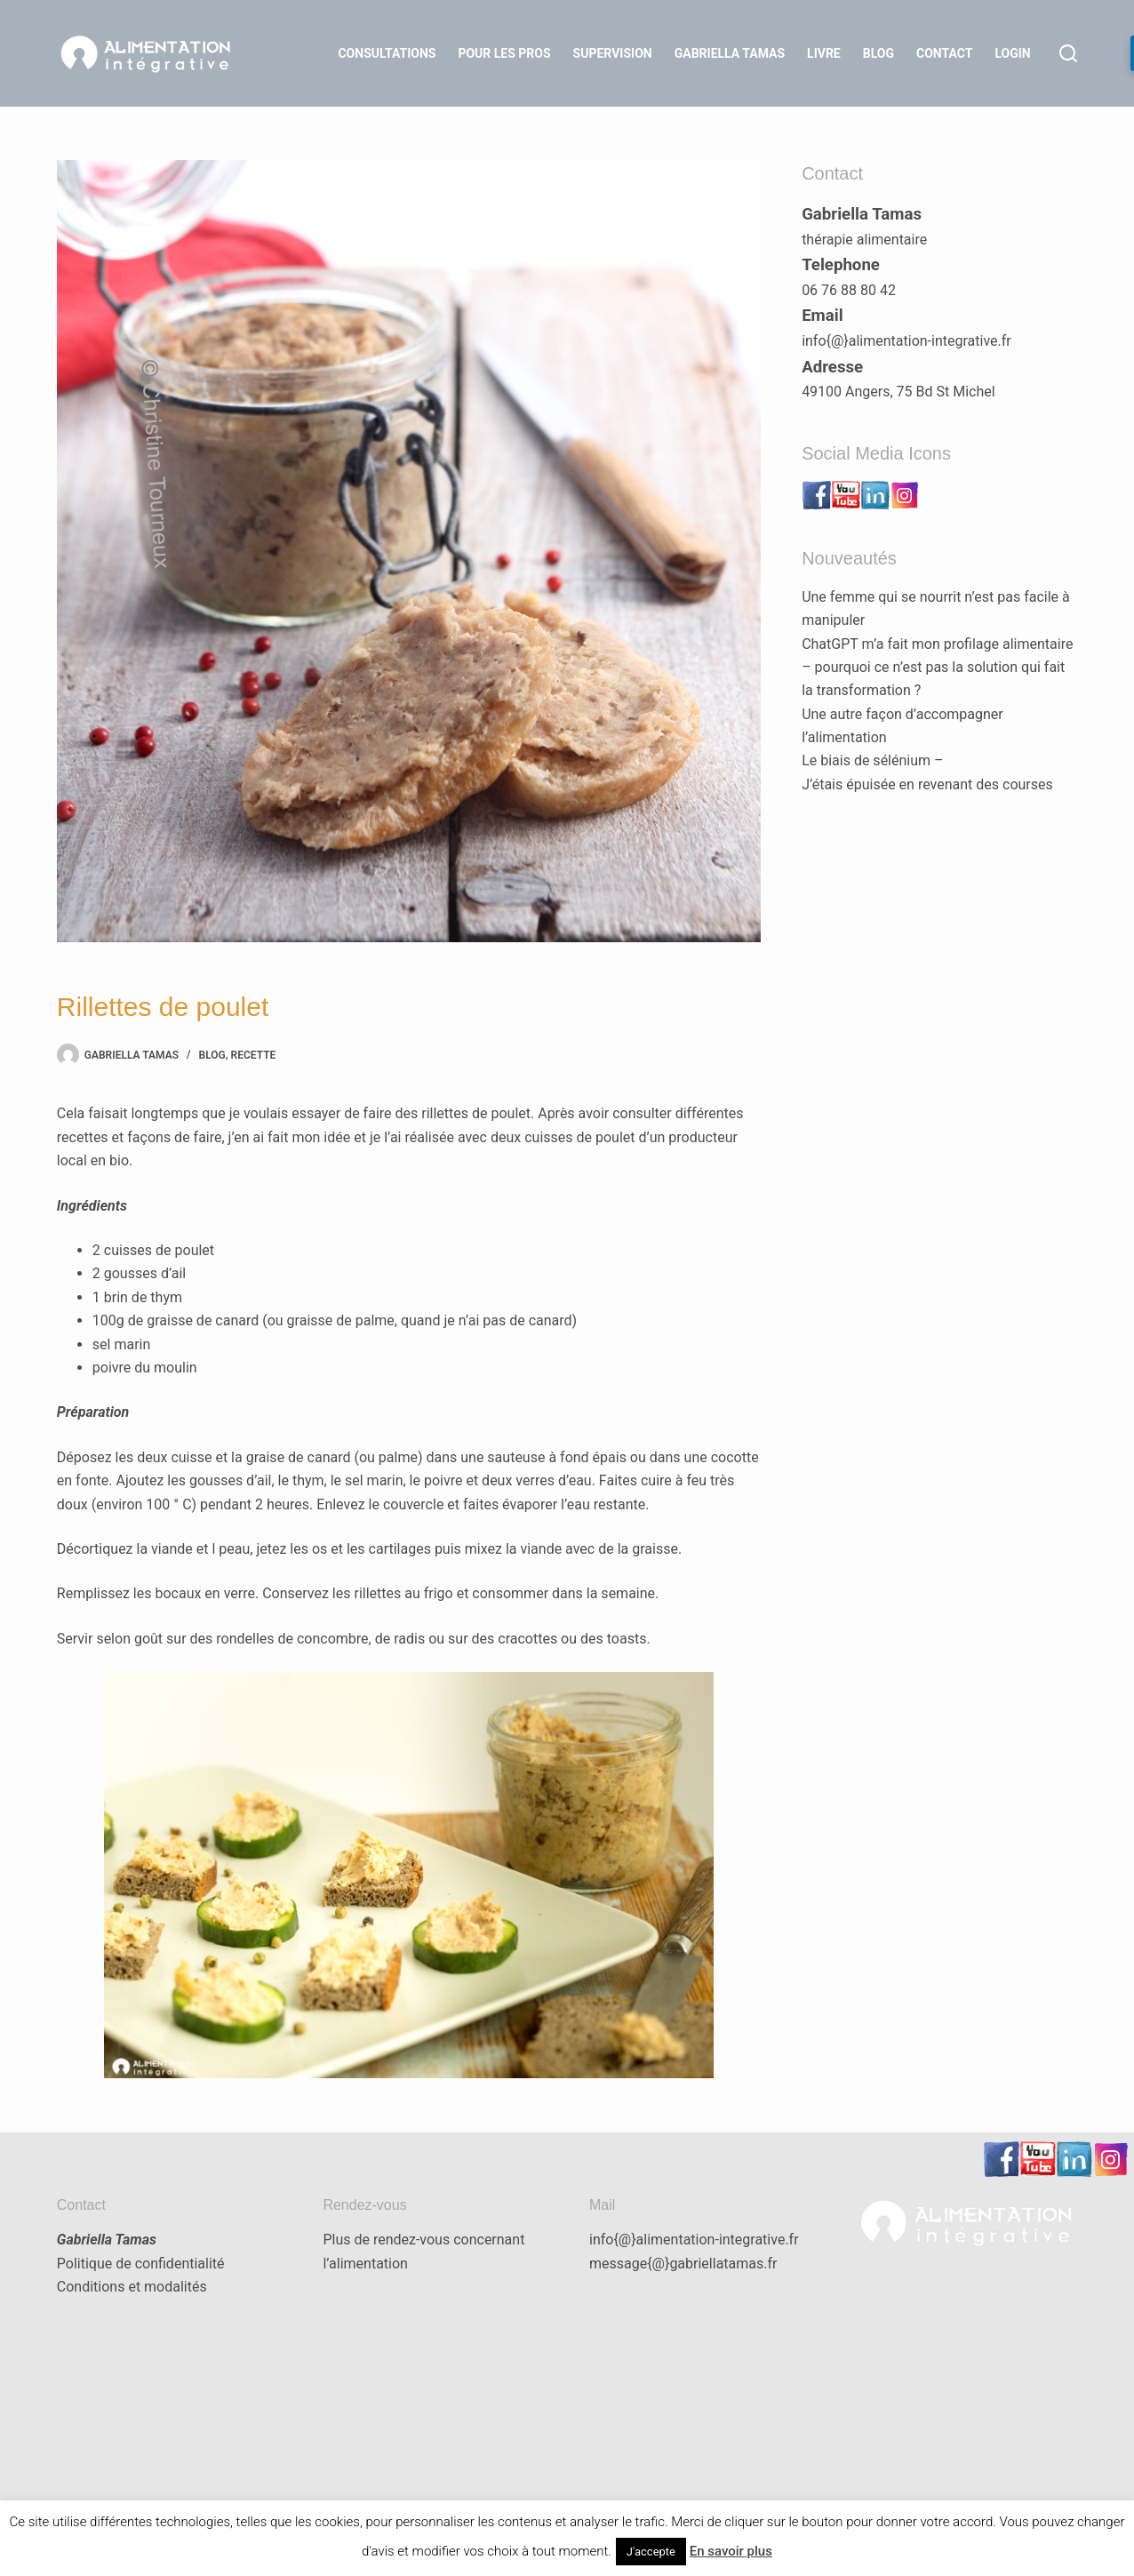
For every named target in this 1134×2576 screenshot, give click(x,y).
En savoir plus (731, 2551)
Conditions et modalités (132, 2286)
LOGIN (1012, 53)
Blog (878, 53)
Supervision (612, 53)
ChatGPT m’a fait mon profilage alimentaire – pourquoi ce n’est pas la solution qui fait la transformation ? (937, 668)
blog (212, 1055)
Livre (824, 53)
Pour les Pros (504, 53)
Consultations (386, 53)
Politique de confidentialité (141, 2263)
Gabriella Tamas (730, 53)
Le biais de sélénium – (872, 760)
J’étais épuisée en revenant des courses (927, 784)
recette (253, 1055)
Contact (944, 53)
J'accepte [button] (651, 2551)
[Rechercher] (1068, 53)
